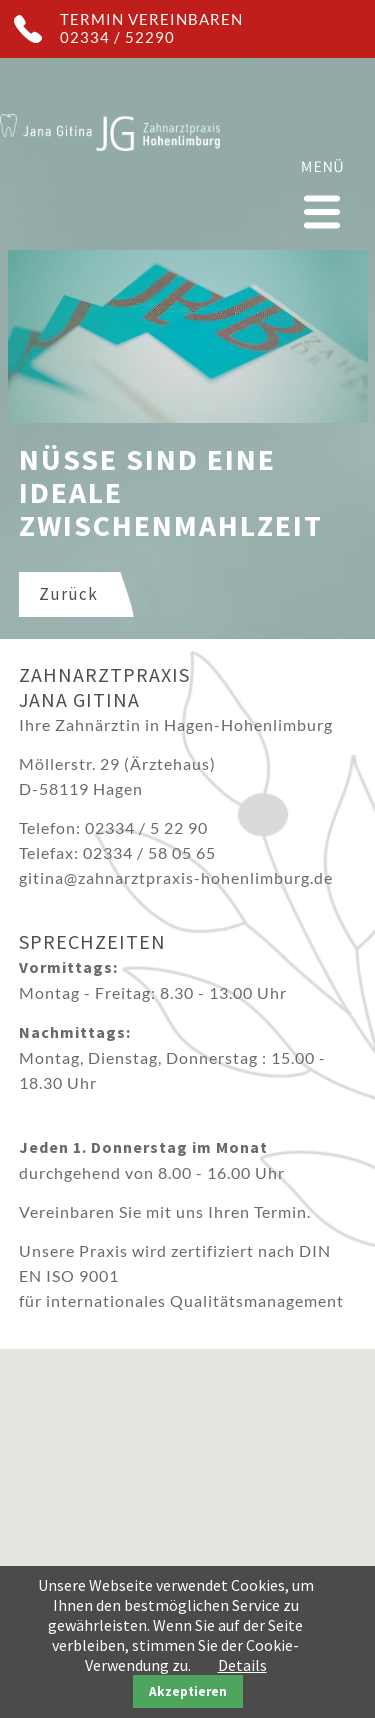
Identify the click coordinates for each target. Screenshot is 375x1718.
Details (242, 1665)
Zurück (68, 594)
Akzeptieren (188, 1691)
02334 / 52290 (117, 37)
